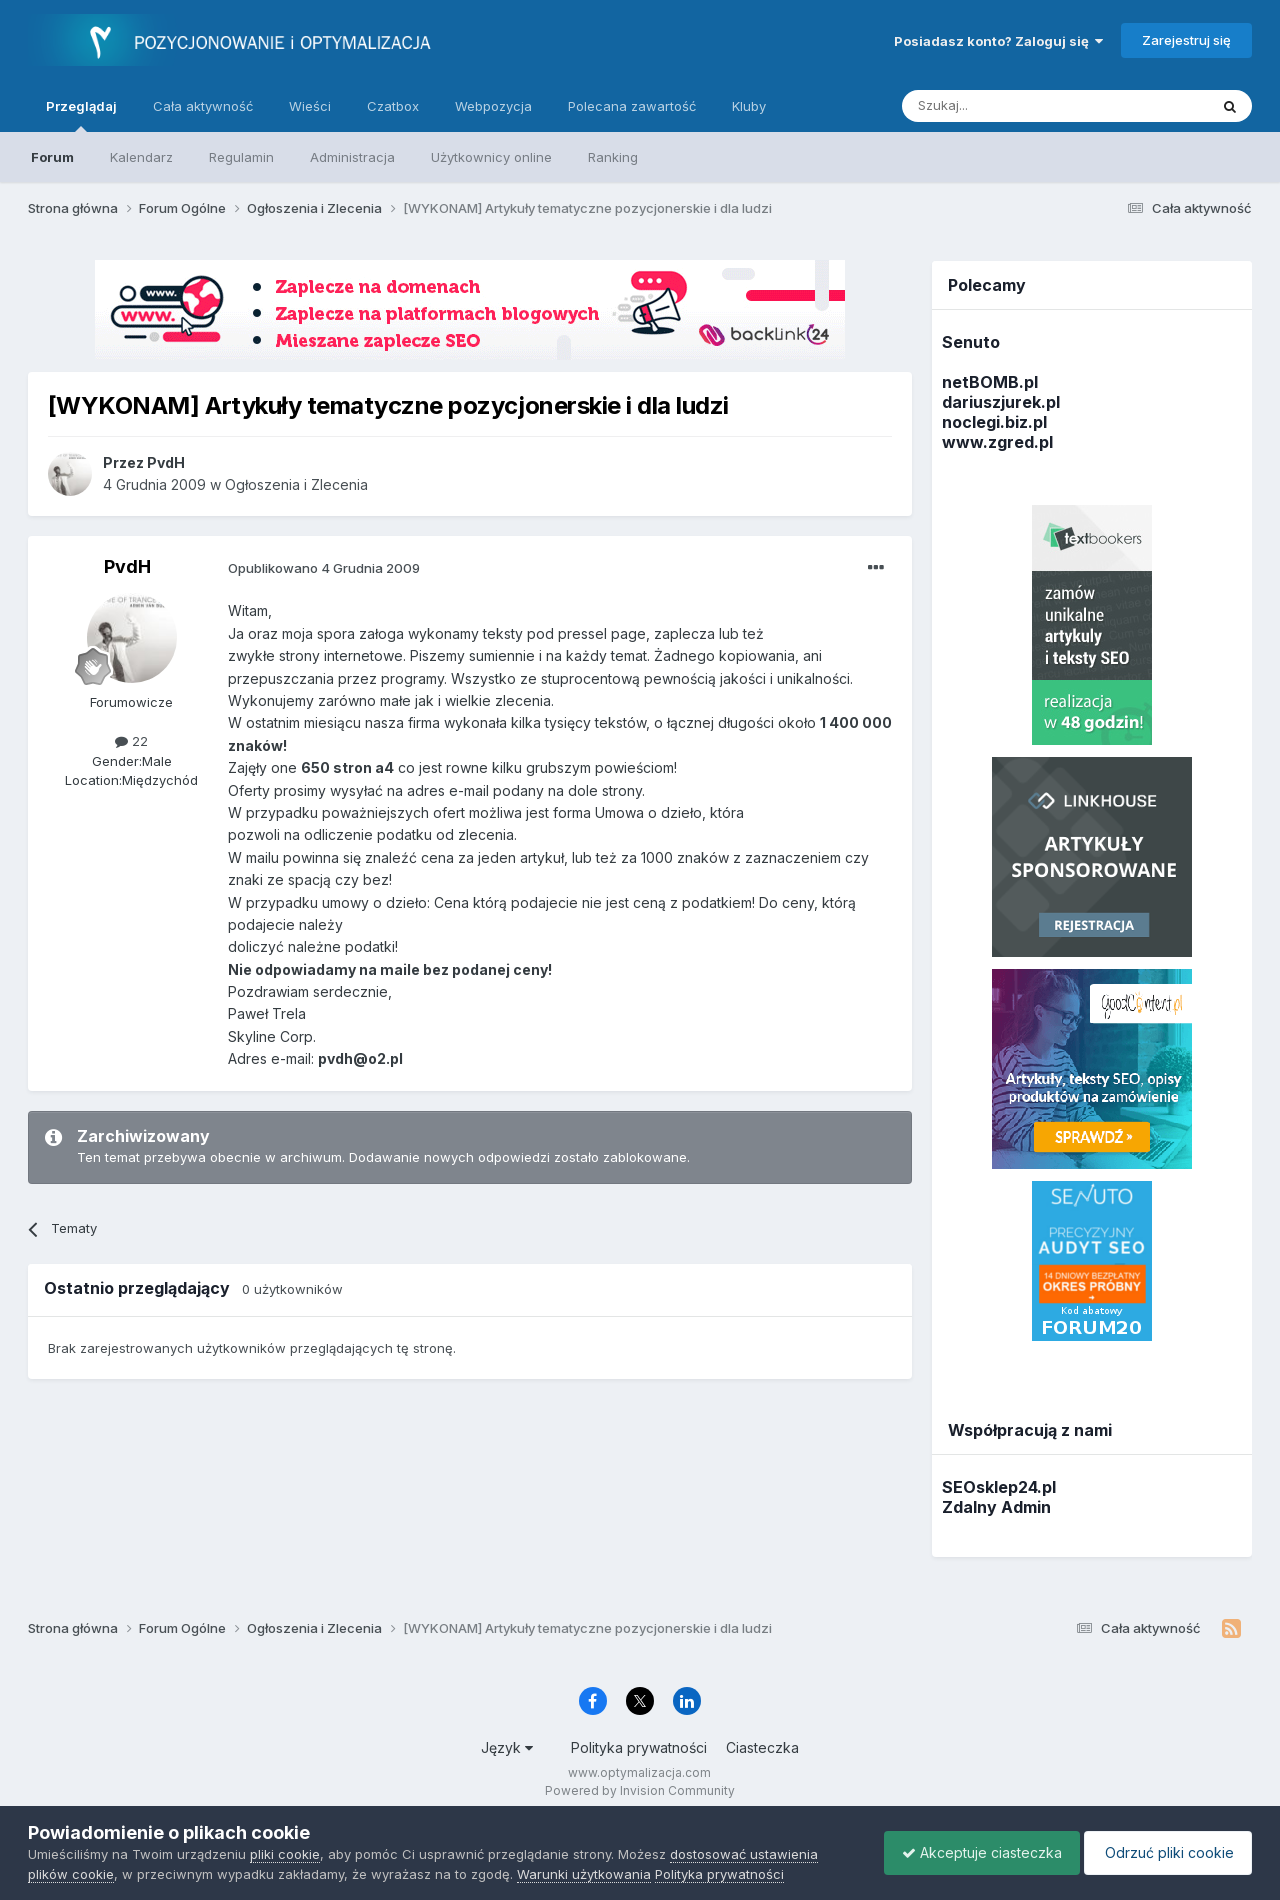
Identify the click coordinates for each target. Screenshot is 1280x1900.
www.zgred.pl (997, 442)
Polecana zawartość (632, 106)
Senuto (971, 342)
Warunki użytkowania (584, 1874)
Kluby (749, 106)
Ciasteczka (762, 1747)
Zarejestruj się (1186, 40)
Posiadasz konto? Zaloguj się (998, 41)
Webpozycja (493, 106)
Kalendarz (141, 157)
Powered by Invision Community (640, 1790)
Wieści (310, 106)
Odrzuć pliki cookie (1164, 1852)
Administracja (352, 157)
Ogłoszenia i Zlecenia (296, 484)
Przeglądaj (81, 115)
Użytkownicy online (491, 157)
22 (131, 741)
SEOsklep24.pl (999, 1487)
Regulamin (241, 157)
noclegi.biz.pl (994, 422)
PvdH (127, 566)
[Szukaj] (1005, 106)
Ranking (613, 157)
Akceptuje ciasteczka (972, 1852)
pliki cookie (285, 1854)
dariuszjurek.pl (1001, 402)
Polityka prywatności (639, 1747)
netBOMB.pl (990, 382)
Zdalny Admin (996, 1507)
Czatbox (393, 106)
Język (507, 1747)
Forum (52, 157)
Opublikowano (324, 568)
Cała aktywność (203, 106)
